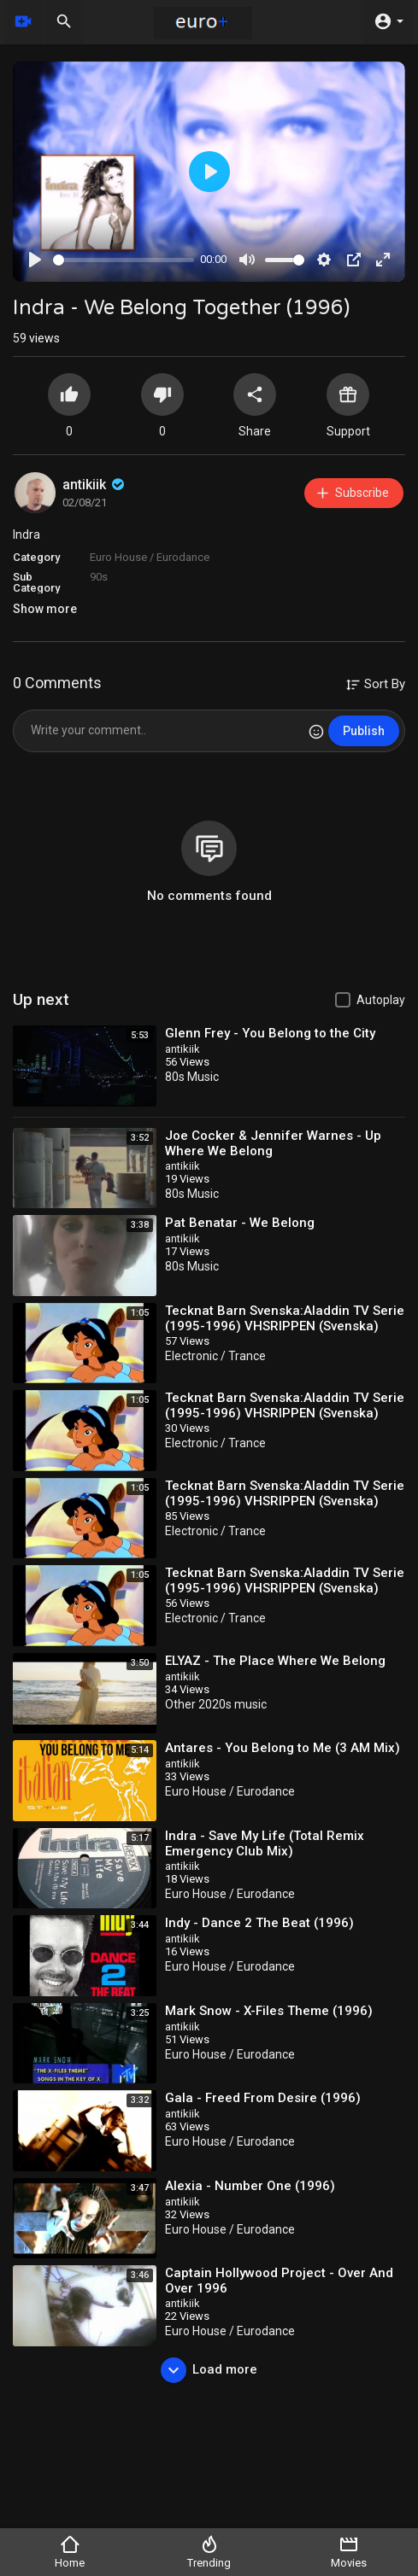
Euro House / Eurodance (149, 557)
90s (99, 576)
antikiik (94, 484)
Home (70, 2551)
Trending (209, 2551)
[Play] (35, 259)
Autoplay (380, 1000)
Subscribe (352, 493)
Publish (364, 731)
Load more (209, 2370)
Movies (349, 2551)
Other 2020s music (216, 1704)
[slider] (123, 260)
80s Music (192, 1077)
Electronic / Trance (215, 1356)
